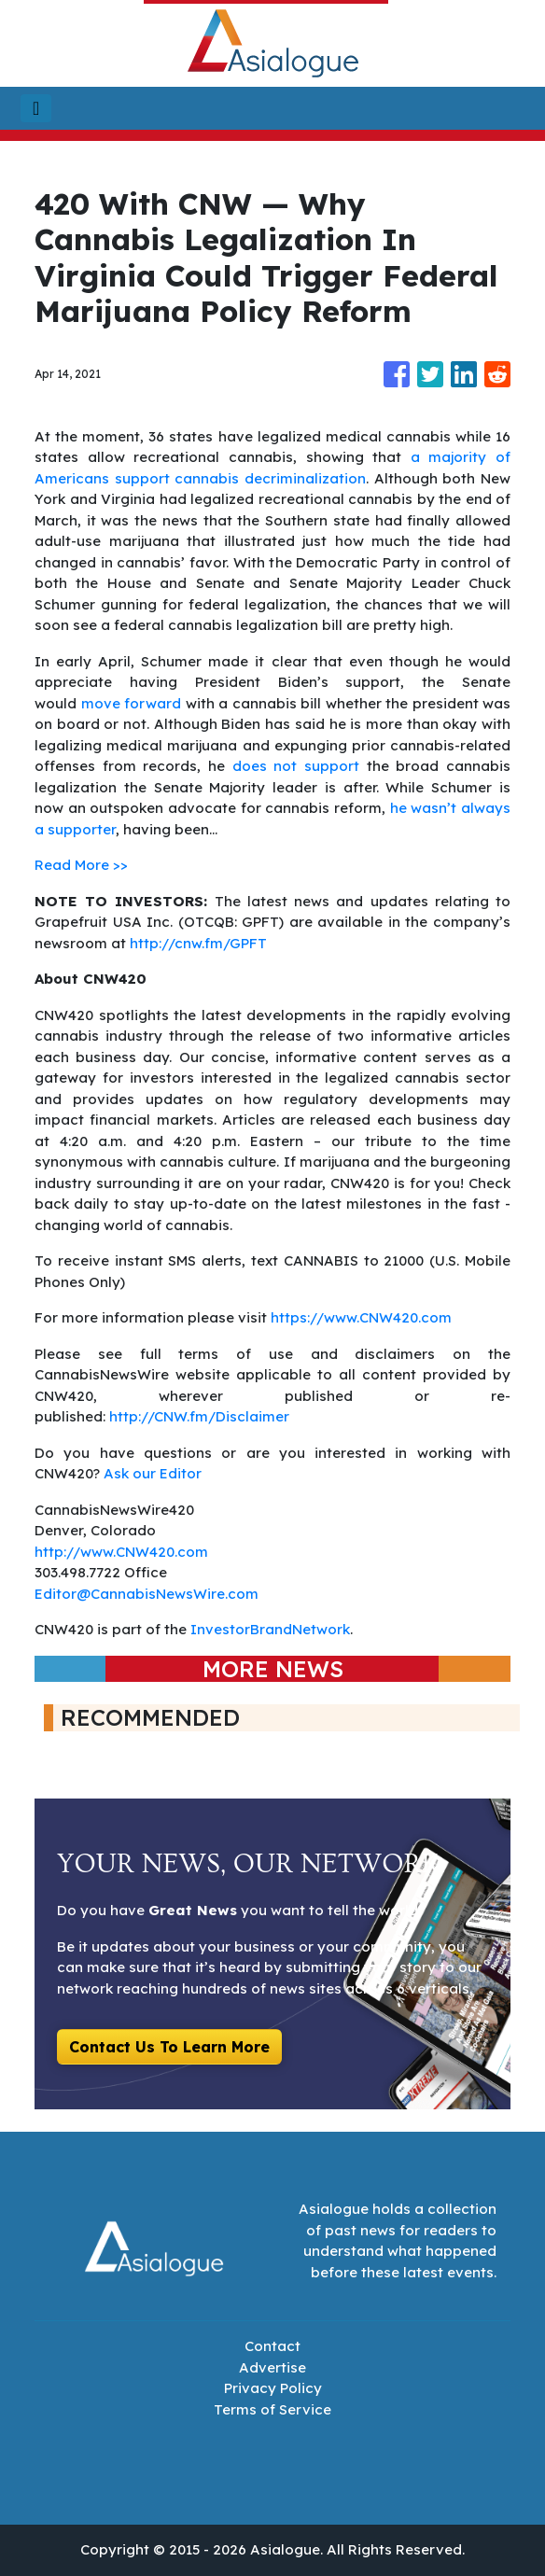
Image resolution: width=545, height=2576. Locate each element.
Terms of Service (272, 2409)
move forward (133, 703)
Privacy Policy (273, 2388)
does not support (299, 766)
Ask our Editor (153, 1473)
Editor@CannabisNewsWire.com (147, 1594)
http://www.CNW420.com (121, 1552)
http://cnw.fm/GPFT (198, 943)
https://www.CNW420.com (361, 1317)
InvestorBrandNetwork (270, 1629)
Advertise (272, 2367)
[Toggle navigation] (36, 108)
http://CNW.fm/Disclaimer (199, 1416)
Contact (272, 2346)
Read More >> (81, 865)
